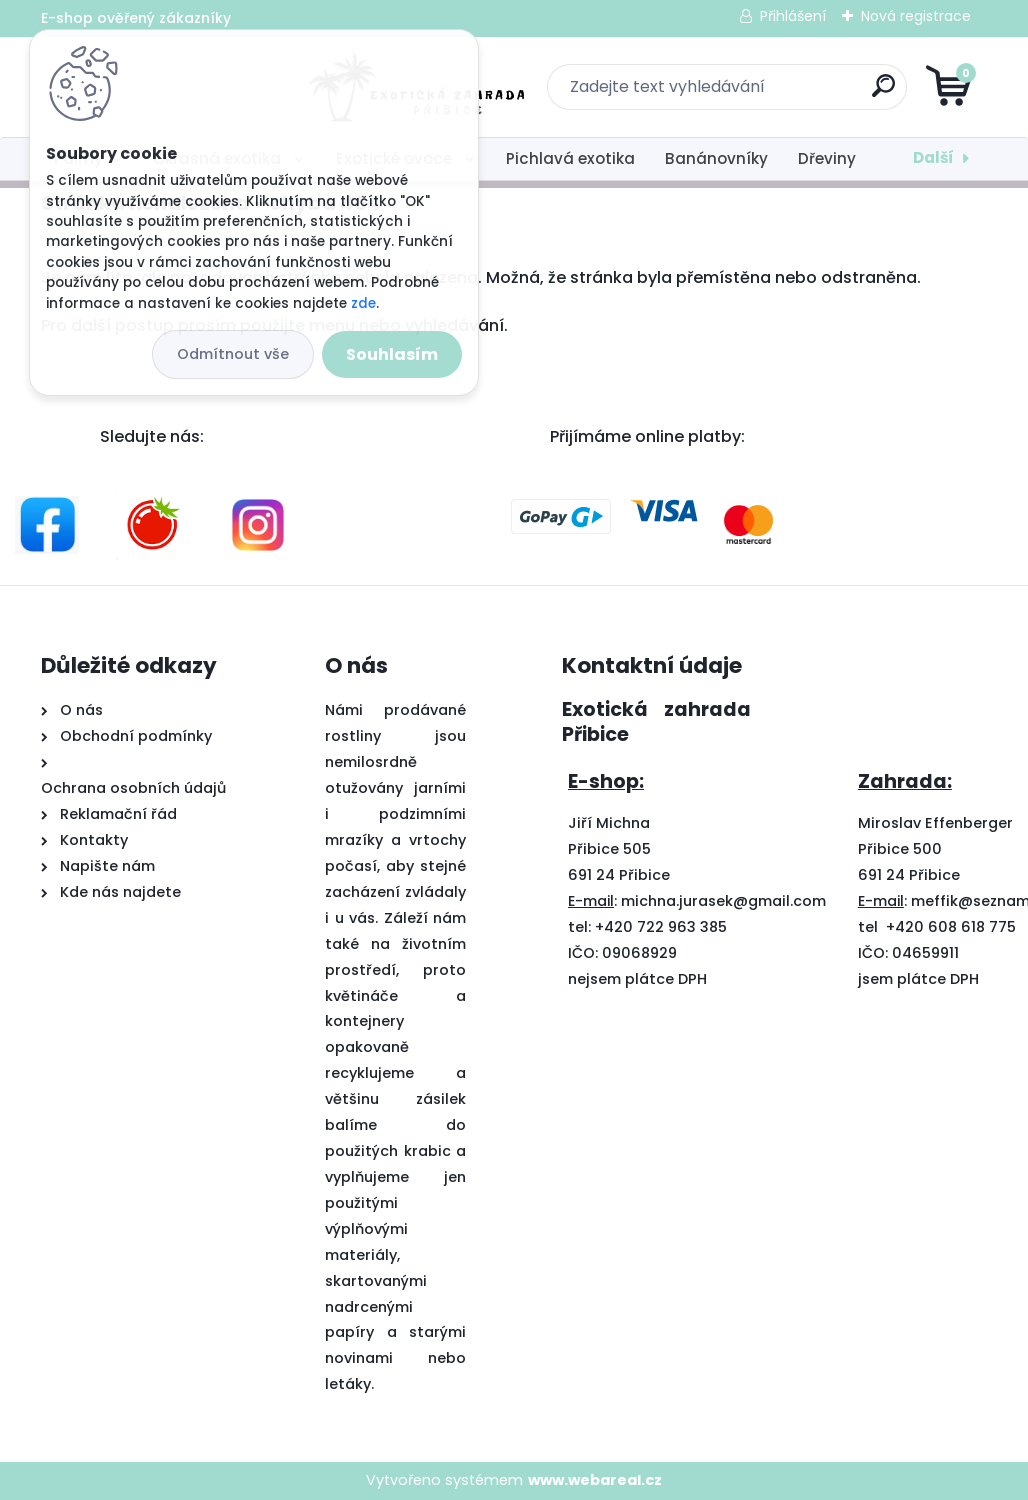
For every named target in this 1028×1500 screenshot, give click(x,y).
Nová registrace (916, 16)
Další (933, 157)
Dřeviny (827, 158)
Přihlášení (793, 16)
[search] (754, 93)
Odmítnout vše (233, 354)
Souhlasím (392, 354)
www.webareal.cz (595, 1480)
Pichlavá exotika (570, 158)
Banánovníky (716, 158)
